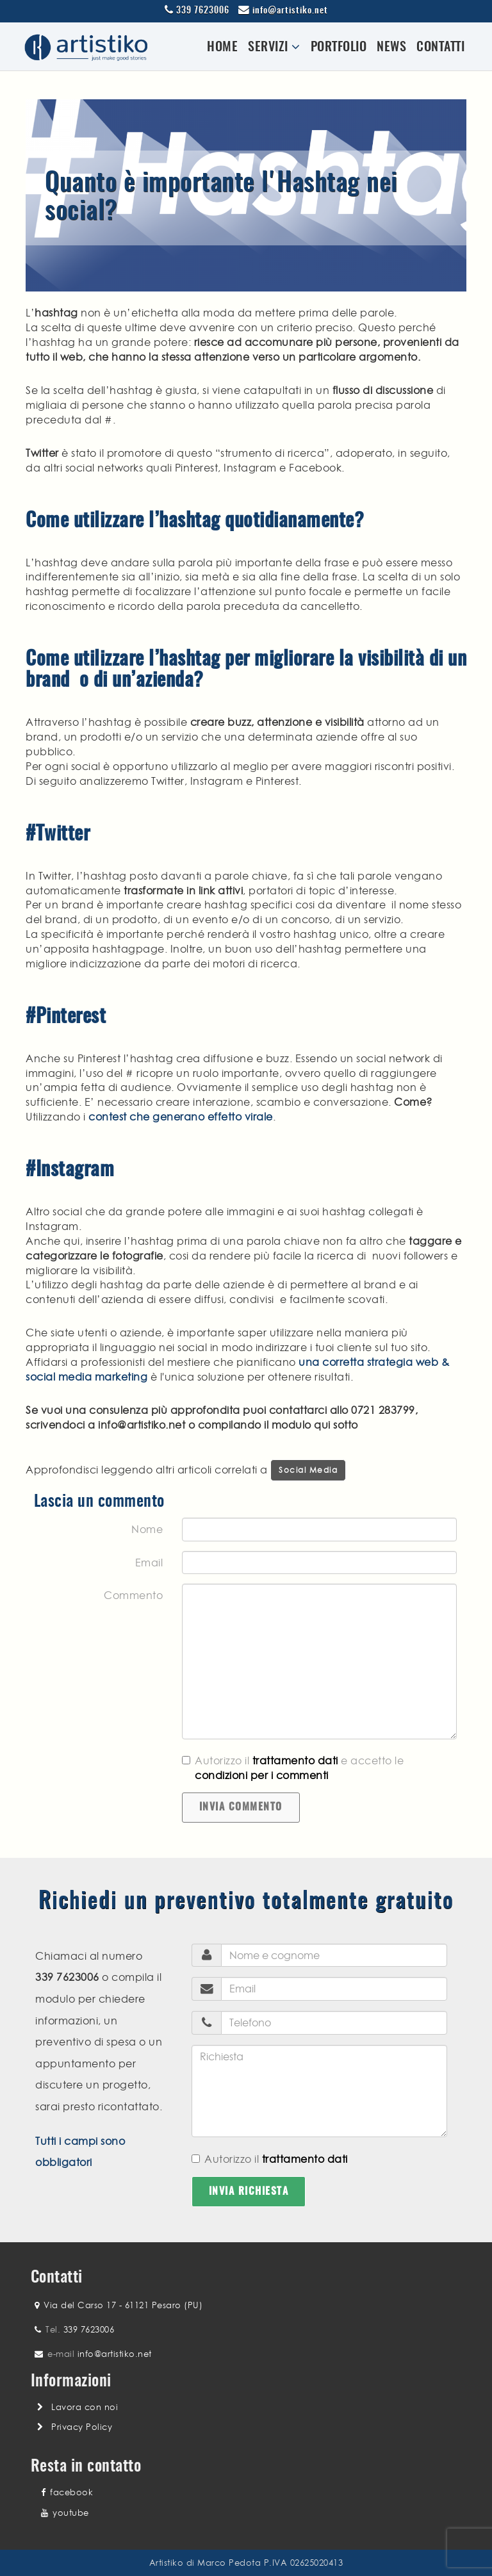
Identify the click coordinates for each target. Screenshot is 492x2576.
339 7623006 (202, 10)
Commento (133, 1595)
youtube (65, 2512)
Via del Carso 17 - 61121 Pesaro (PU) (123, 2305)
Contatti (440, 47)
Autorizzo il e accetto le (293, 1768)
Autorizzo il (270, 2159)
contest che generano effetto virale (180, 1116)
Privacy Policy (81, 2427)
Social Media (308, 1470)
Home (222, 47)
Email (149, 1562)
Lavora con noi (84, 2407)
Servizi (274, 47)
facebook (67, 2492)
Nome (147, 1529)
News (391, 47)
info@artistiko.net (290, 10)
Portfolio (339, 47)
